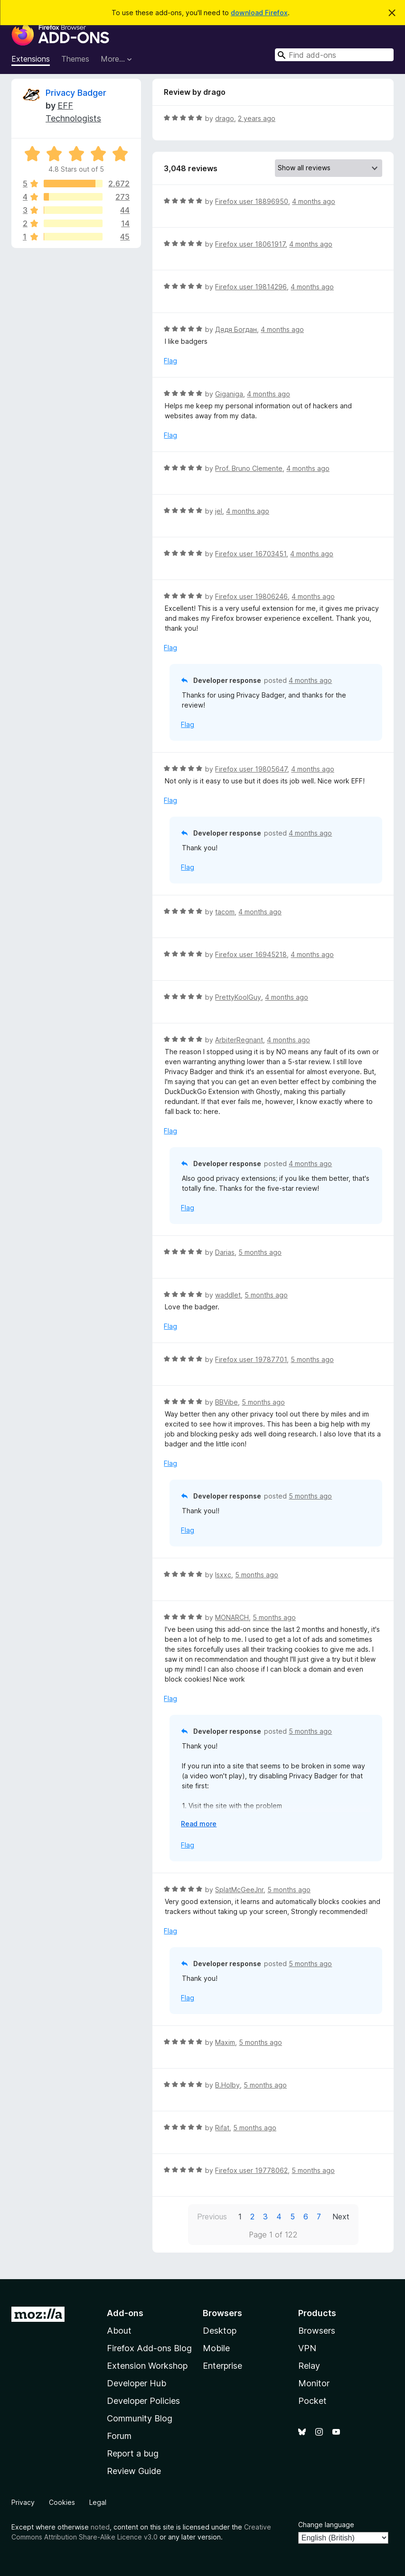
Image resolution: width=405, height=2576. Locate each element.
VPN (307, 2348)
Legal (97, 2502)
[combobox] (334, 54)
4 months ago (313, 201)
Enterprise (222, 2366)
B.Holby (227, 2085)
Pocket (312, 2401)
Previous (212, 2216)
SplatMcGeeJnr (239, 1890)
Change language (326, 2525)
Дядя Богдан (236, 329)
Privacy (23, 2502)
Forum (119, 2436)
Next (340, 2216)
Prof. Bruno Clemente (249, 468)
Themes (75, 59)
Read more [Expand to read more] (199, 1824)
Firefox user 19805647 (251, 769)
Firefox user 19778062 (251, 2170)
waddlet (228, 1295)
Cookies (62, 2502)
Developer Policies (143, 2401)
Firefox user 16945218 (251, 954)
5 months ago (260, 1252)
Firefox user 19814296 (251, 287)
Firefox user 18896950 (251, 201)
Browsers (316, 2331)
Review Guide (134, 2471)
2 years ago (256, 118)
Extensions (30, 59)
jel (218, 511)
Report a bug (133, 2453)
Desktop (219, 2331)
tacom (225, 912)
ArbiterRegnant (239, 1040)
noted (100, 2527)
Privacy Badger (76, 93)
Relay (309, 2366)
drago (224, 118)
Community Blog (139, 2418)
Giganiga (229, 394)
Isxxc (223, 1575)
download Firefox (259, 13)
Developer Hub (136, 2383)
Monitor (314, 2383)
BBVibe (226, 1402)
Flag (170, 361)
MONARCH (232, 1617)
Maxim (225, 2042)
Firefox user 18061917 (250, 244)
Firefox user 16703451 (250, 554)
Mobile (216, 2348)
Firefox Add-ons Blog (149, 2348)
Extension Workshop (147, 2366)
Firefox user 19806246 (251, 596)
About (119, 2331)
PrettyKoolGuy (238, 997)
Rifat (222, 2128)
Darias (225, 1252)
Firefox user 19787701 (251, 1359)
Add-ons (125, 2313)
